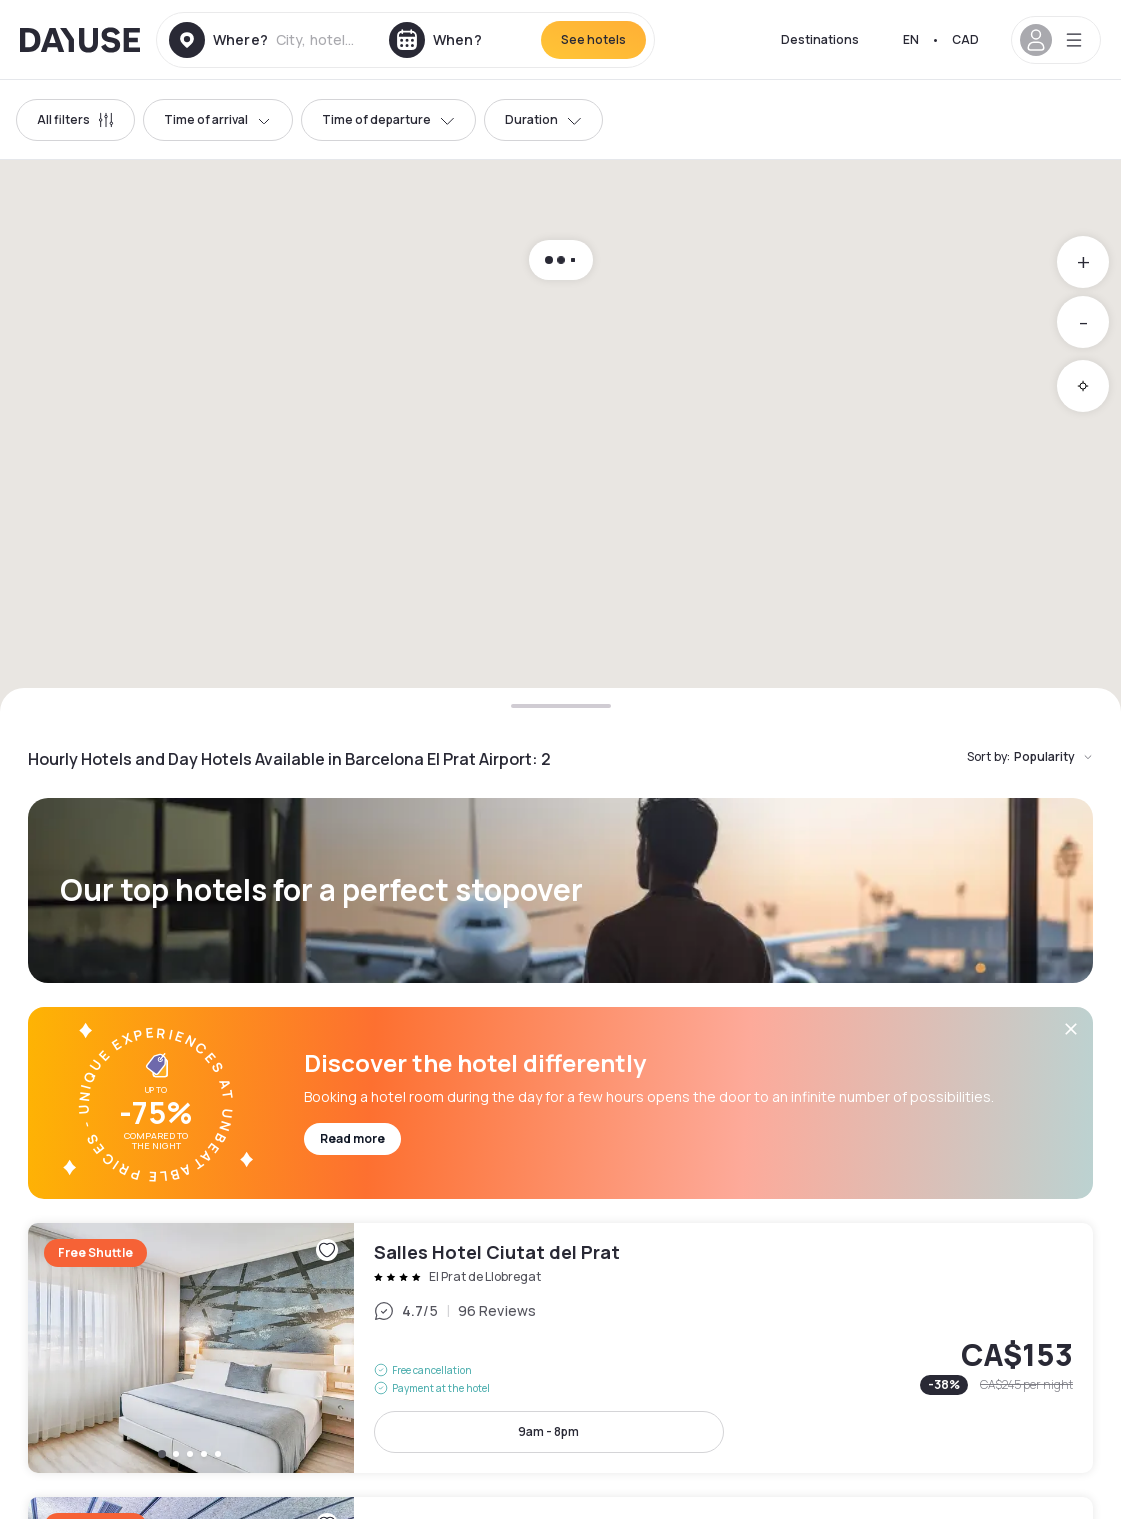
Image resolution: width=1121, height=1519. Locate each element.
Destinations (820, 39)
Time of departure (388, 119)
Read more (352, 1138)
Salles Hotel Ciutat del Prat (560, 1348)
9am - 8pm (548, 1431)
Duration (543, 119)
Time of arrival (218, 119)
